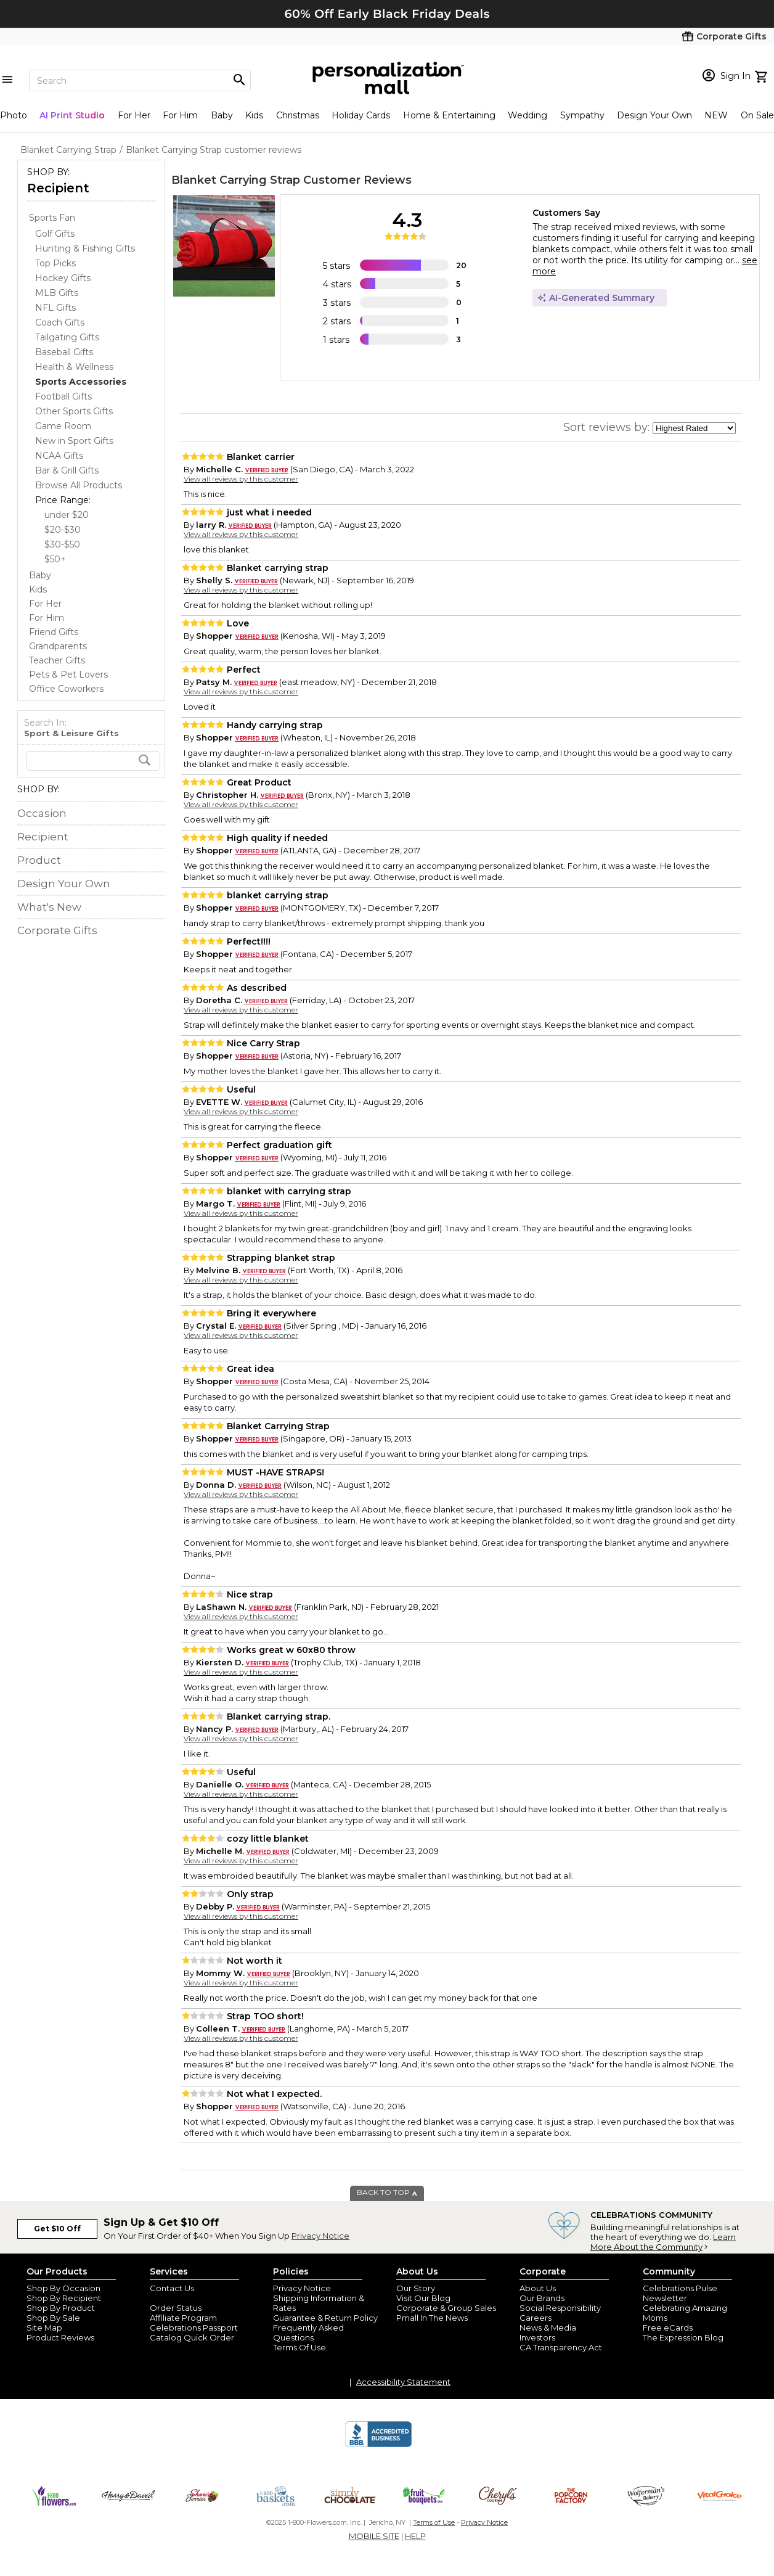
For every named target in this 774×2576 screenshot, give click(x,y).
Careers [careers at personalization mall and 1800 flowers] (535, 2318)
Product (39, 860)
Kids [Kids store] (38, 589)
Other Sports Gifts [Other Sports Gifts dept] (74, 411)
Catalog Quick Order (192, 2337)
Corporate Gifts (57, 930)
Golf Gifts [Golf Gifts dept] (55, 233)
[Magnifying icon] (239, 80)
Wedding (527, 115)
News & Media (547, 2327)
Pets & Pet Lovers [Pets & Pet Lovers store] (68, 674)
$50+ (55, 559)
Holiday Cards (361, 115)
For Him (180, 115)
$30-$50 (62, 544)
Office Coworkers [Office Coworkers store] (66, 688)
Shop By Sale (53, 2318)
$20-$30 (62, 529)
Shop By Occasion (63, 2288)
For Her (134, 115)
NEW (716, 115)
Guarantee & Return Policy (325, 2318)
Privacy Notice (320, 2236)
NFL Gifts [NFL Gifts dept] (55, 307)
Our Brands (541, 2298)
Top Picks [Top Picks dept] (55, 263)
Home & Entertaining (449, 115)
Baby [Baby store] (40, 575)
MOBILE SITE (374, 2536)
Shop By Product (60, 2308)
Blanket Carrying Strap (235, 180)
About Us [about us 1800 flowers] (537, 2288)
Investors (537, 2337)
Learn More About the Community (663, 2242)
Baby (222, 115)
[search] (93, 761)
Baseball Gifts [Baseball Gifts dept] (64, 352)
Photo (13, 115)
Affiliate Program (183, 2318)
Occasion (42, 813)
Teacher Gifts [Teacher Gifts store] (57, 660)
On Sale (757, 115)
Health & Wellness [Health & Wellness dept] (74, 366)
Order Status (176, 2308)
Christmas (297, 115)
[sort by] (694, 428)
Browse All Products (78, 485)
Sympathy (582, 115)
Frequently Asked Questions (308, 2332)
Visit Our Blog (423, 2298)
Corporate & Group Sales (446, 2308)
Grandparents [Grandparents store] (58, 646)
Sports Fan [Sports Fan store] (52, 217)
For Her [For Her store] (45, 603)
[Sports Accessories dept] (80, 381)
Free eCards (668, 2327)
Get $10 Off (57, 2228)
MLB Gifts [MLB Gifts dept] (56, 292)
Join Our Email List (186, 2298)
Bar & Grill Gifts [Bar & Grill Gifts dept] (67, 470)
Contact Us (172, 2288)
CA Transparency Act (560, 2347)
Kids (254, 115)
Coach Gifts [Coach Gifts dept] (59, 322)
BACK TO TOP (387, 2192)
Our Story (415, 2288)
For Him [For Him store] (46, 617)
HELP (415, 2536)
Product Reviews (60, 2337)
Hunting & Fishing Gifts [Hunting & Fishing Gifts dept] (85, 248)
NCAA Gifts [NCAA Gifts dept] (59, 455)
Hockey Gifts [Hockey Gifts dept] (63, 278)
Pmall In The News (432, 2318)
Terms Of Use (299, 2347)
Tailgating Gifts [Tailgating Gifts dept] (67, 337)
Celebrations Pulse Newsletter (680, 2293)
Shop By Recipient (63, 2298)
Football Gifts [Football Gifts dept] (63, 396)
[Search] (140, 80)
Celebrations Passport (194, 2327)
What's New (49, 907)
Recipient (58, 188)
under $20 (66, 514)
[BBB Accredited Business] (378, 2445)
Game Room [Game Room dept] (63, 426)
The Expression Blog (683, 2337)
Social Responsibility (560, 2308)
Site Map (44, 2327)
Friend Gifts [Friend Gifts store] (53, 632)
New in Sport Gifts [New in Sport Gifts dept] (74, 440)
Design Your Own (654, 115)
